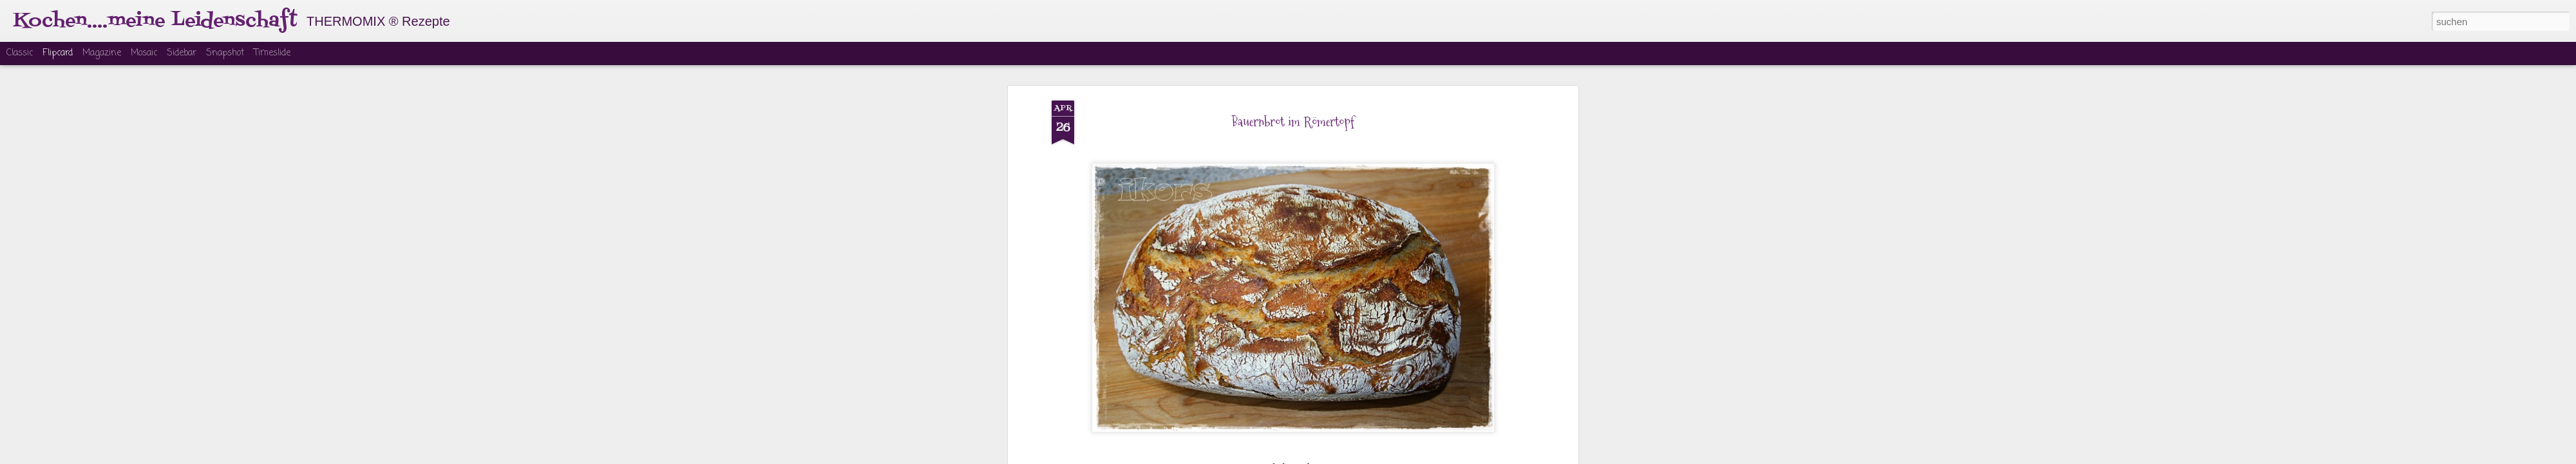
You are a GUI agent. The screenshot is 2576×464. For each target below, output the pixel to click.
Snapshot (225, 53)
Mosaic (144, 53)
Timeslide (272, 53)
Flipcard (58, 53)
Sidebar (181, 53)
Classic (19, 53)
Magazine (101, 53)
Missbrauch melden (1386, 455)
